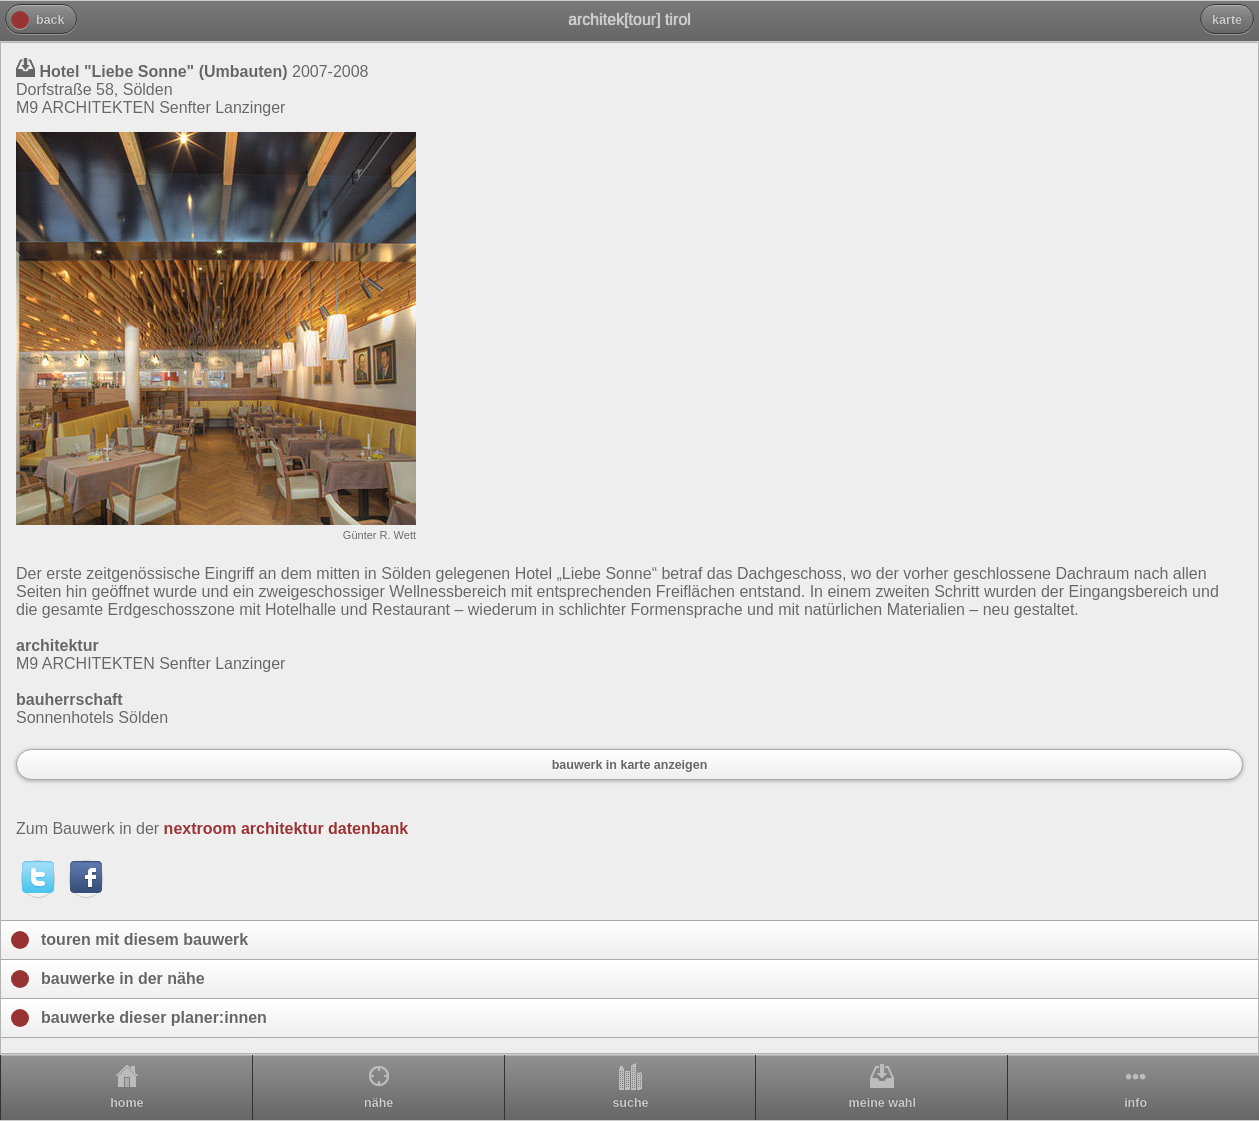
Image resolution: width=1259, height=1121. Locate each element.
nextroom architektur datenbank (286, 828)
